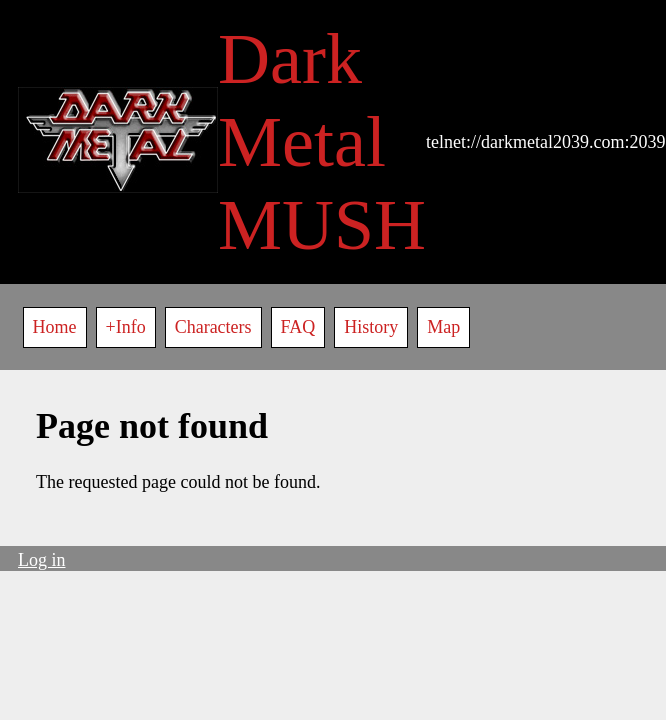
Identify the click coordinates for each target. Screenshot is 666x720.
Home (55, 327)
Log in (42, 560)
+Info (126, 327)
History (371, 327)
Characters (213, 327)
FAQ (298, 327)
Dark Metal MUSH (322, 142)
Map (443, 327)
